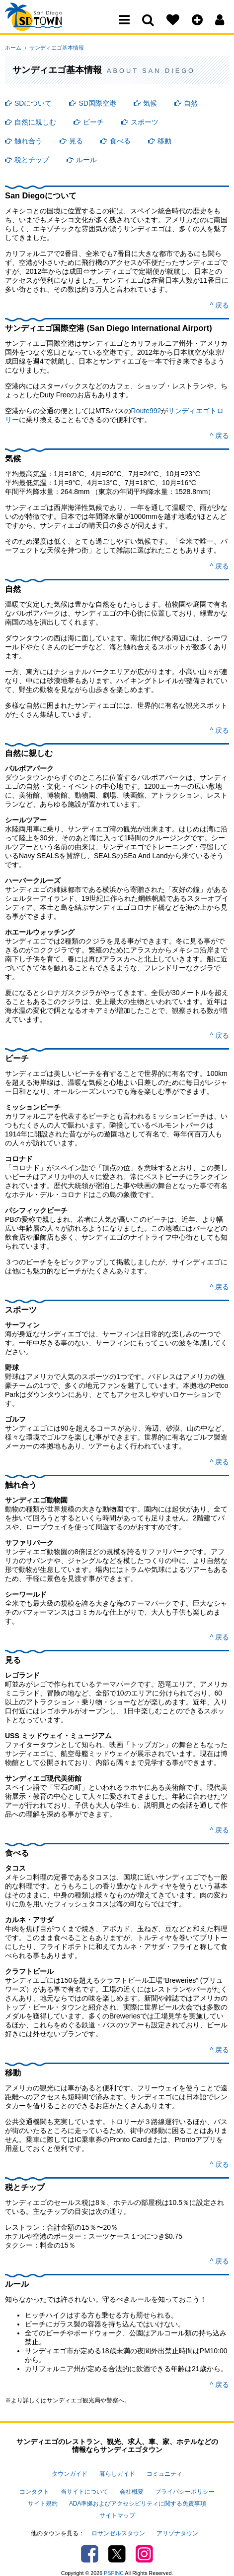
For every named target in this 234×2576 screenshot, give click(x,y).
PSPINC (114, 2563)
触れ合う (28, 141)
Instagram (144, 2544)
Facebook (89, 2544)
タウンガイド (69, 2472)
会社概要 (132, 2488)
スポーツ (144, 122)
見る (76, 141)
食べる (120, 141)
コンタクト (34, 2488)
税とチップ (31, 160)
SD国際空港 (97, 103)
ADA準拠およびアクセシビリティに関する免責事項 (137, 2498)
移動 (164, 141)
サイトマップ (117, 2508)
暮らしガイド (117, 2472)
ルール (86, 160)
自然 (191, 103)
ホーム (13, 48)
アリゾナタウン (177, 2524)
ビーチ (93, 122)
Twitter (117, 2544)
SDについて (33, 103)
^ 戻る (219, 305)
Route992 (146, 411)
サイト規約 (43, 2498)
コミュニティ (164, 2472)
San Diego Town (48, 27)
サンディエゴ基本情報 (53, 48)
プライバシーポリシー (185, 2488)
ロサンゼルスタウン (118, 2524)
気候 (150, 103)
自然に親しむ (35, 122)
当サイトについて (84, 2488)
